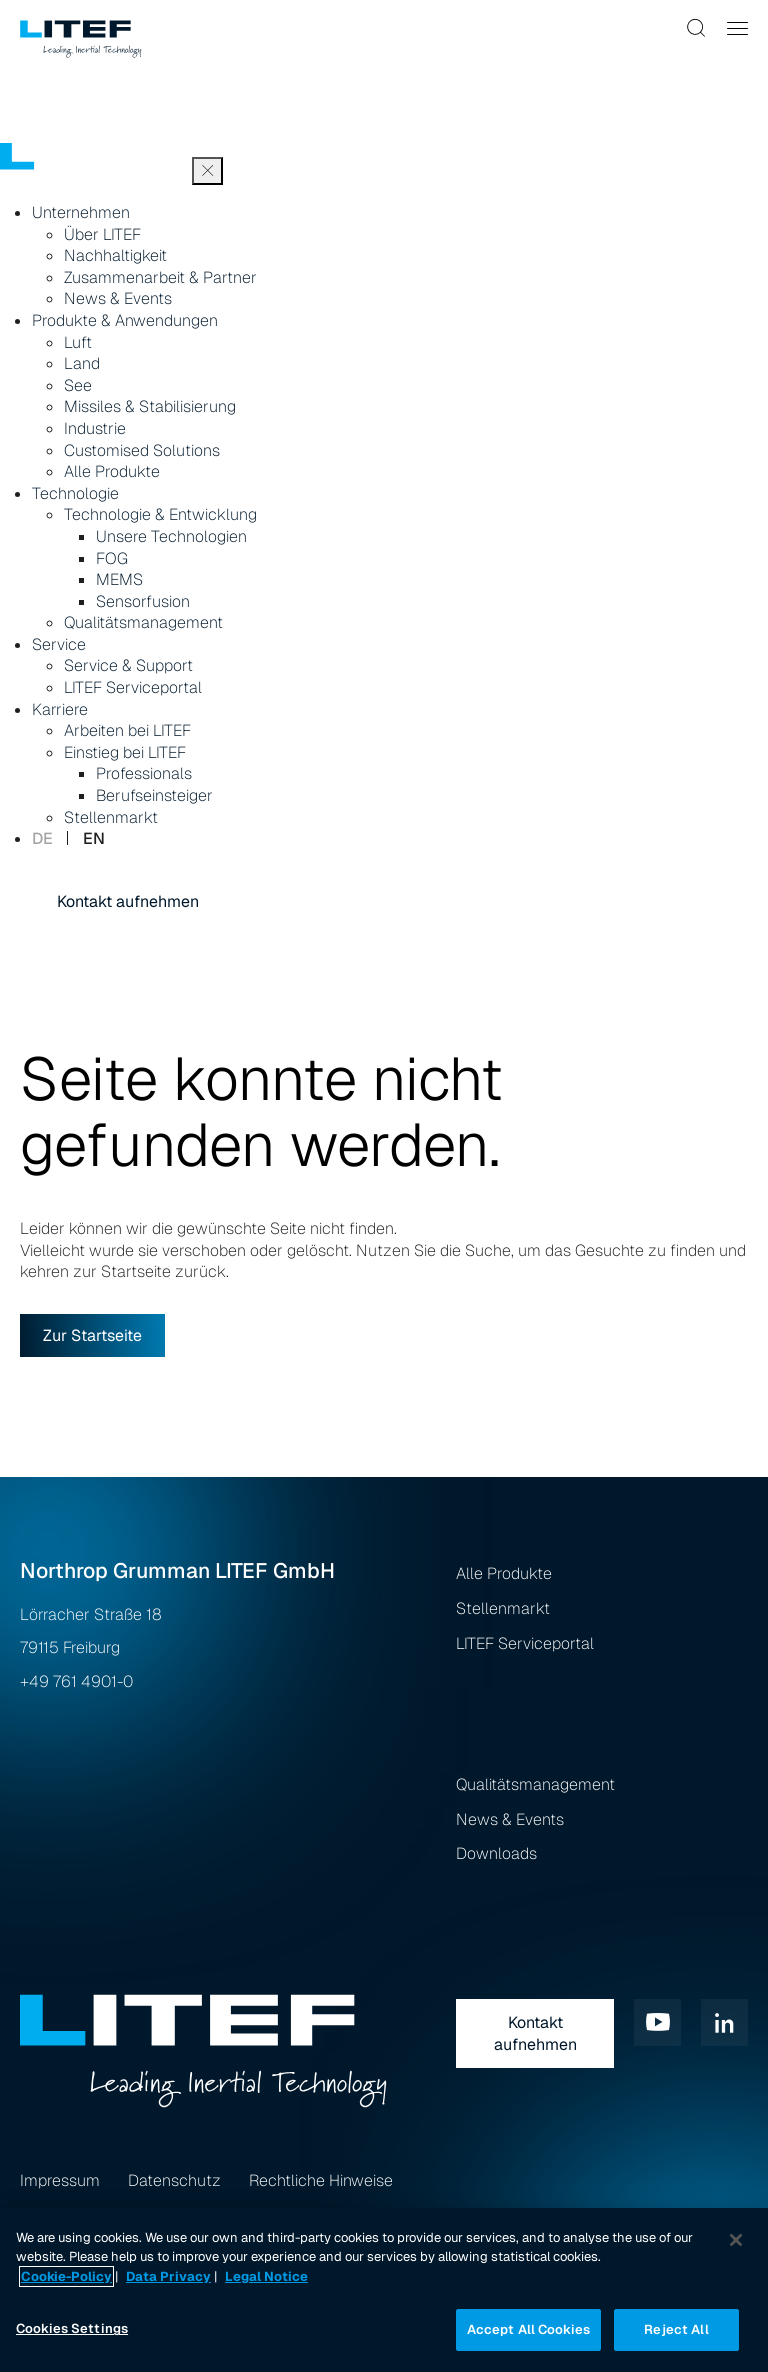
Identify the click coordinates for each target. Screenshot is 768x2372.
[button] (697, 28)
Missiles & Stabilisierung (150, 406)
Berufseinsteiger (154, 795)
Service (59, 644)
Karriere (60, 709)
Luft (78, 342)
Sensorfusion (143, 601)
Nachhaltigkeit (115, 255)
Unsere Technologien (171, 536)
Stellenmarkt (111, 817)
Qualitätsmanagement (143, 622)
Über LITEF (102, 234)
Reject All (676, 2329)
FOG (112, 558)
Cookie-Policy (66, 2276)
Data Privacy (168, 2276)
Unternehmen (81, 212)
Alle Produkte (112, 471)
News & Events (118, 298)
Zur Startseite (92, 1335)
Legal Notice (266, 2276)
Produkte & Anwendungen (125, 320)
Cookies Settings (72, 2328)
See (78, 385)
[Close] (736, 2240)
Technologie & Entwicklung (160, 514)
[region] (384, 2290)
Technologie (75, 493)
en (94, 838)
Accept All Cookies (528, 2329)
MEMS (119, 579)
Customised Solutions (142, 450)
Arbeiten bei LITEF (127, 730)
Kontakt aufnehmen (128, 901)
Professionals (144, 773)
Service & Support (128, 665)
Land (82, 363)
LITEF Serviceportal (133, 687)
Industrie (95, 428)
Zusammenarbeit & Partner (160, 277)
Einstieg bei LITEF (125, 752)
